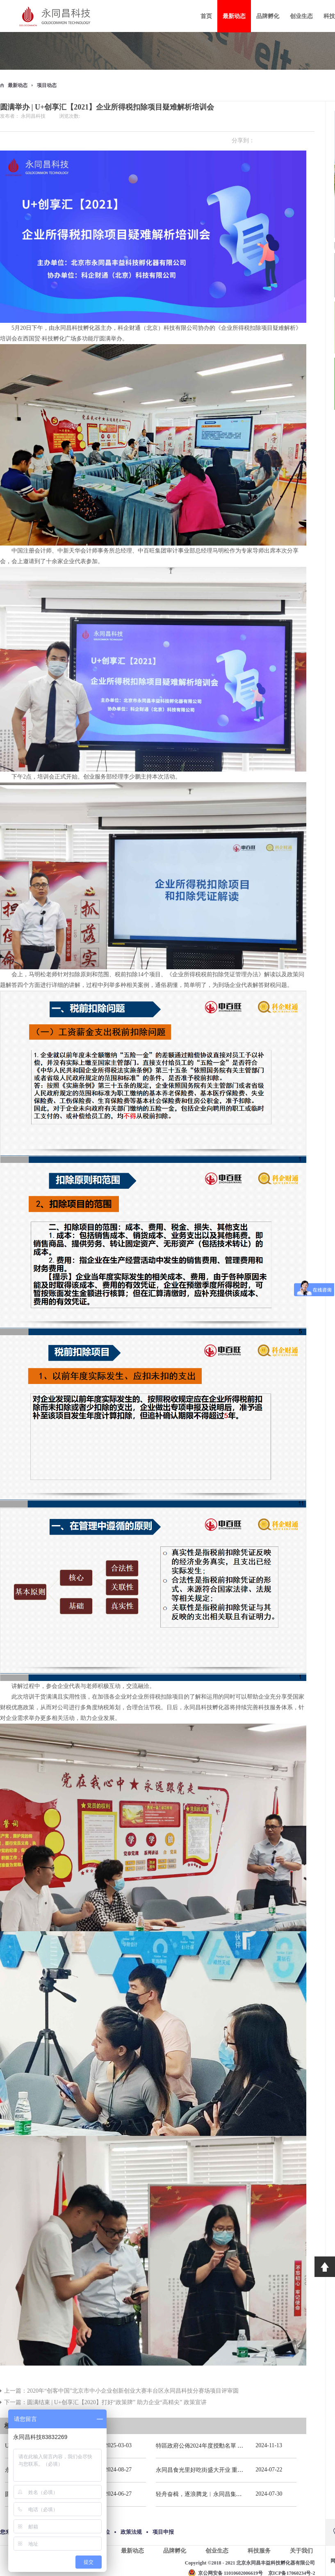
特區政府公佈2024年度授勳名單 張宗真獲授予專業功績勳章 (231, 2446)
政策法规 (131, 2532)
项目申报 (163, 2532)
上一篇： (121, 2391)
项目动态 (47, 85)
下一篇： (105, 2402)
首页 (206, 16)
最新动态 (17, 85)
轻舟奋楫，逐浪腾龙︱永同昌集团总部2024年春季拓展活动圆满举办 (242, 2494)
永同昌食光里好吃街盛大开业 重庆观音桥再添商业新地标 (228, 2470)
